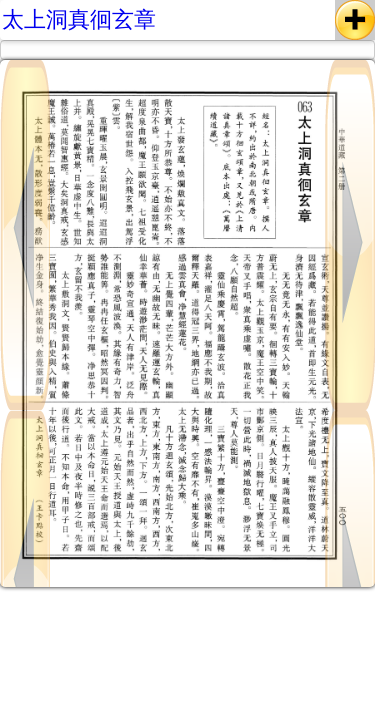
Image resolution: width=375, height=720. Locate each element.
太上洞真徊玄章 (79, 19)
